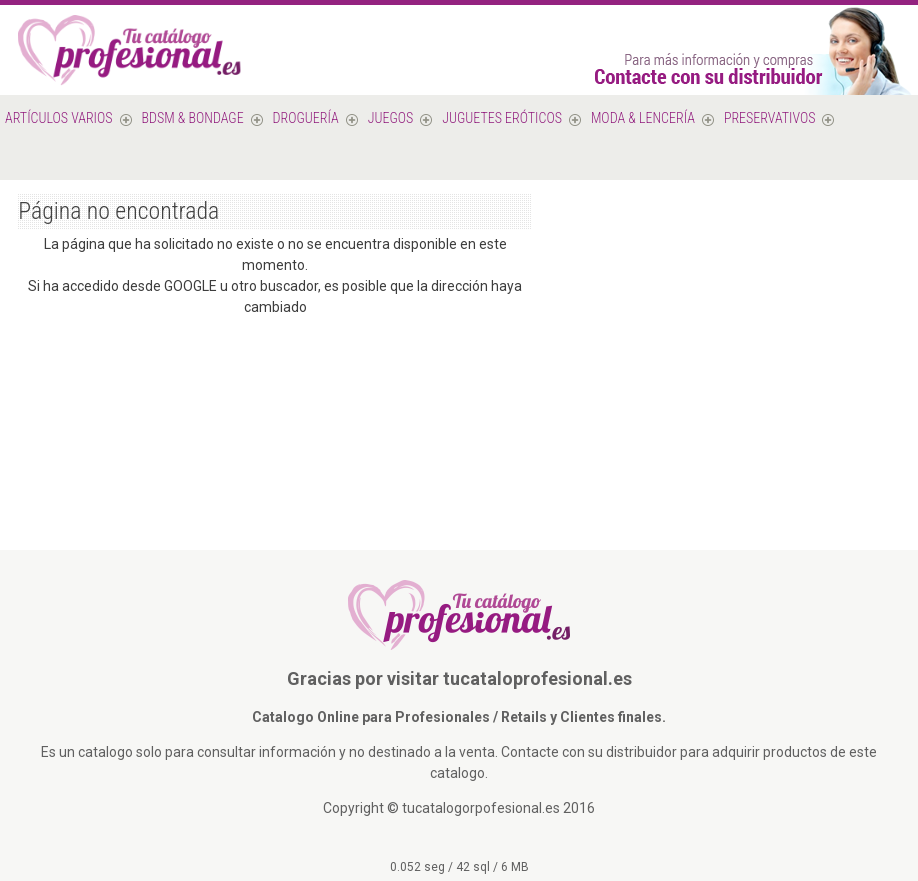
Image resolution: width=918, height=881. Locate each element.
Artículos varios (59, 118)
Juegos (391, 118)
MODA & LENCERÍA (643, 118)
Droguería (306, 118)
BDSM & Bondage (193, 118)
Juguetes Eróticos (502, 118)
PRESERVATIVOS (770, 118)
